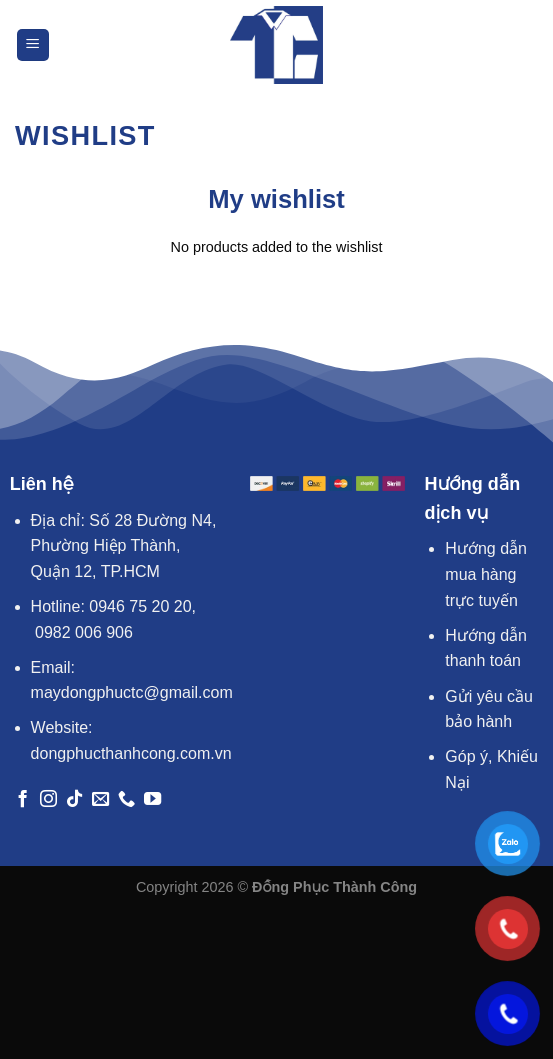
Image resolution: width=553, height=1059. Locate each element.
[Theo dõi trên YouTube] (152, 800)
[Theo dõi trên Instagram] (48, 800)
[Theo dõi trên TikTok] (74, 800)
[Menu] (33, 45)
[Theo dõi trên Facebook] (22, 800)
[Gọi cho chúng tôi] (126, 800)
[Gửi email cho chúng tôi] (100, 800)
